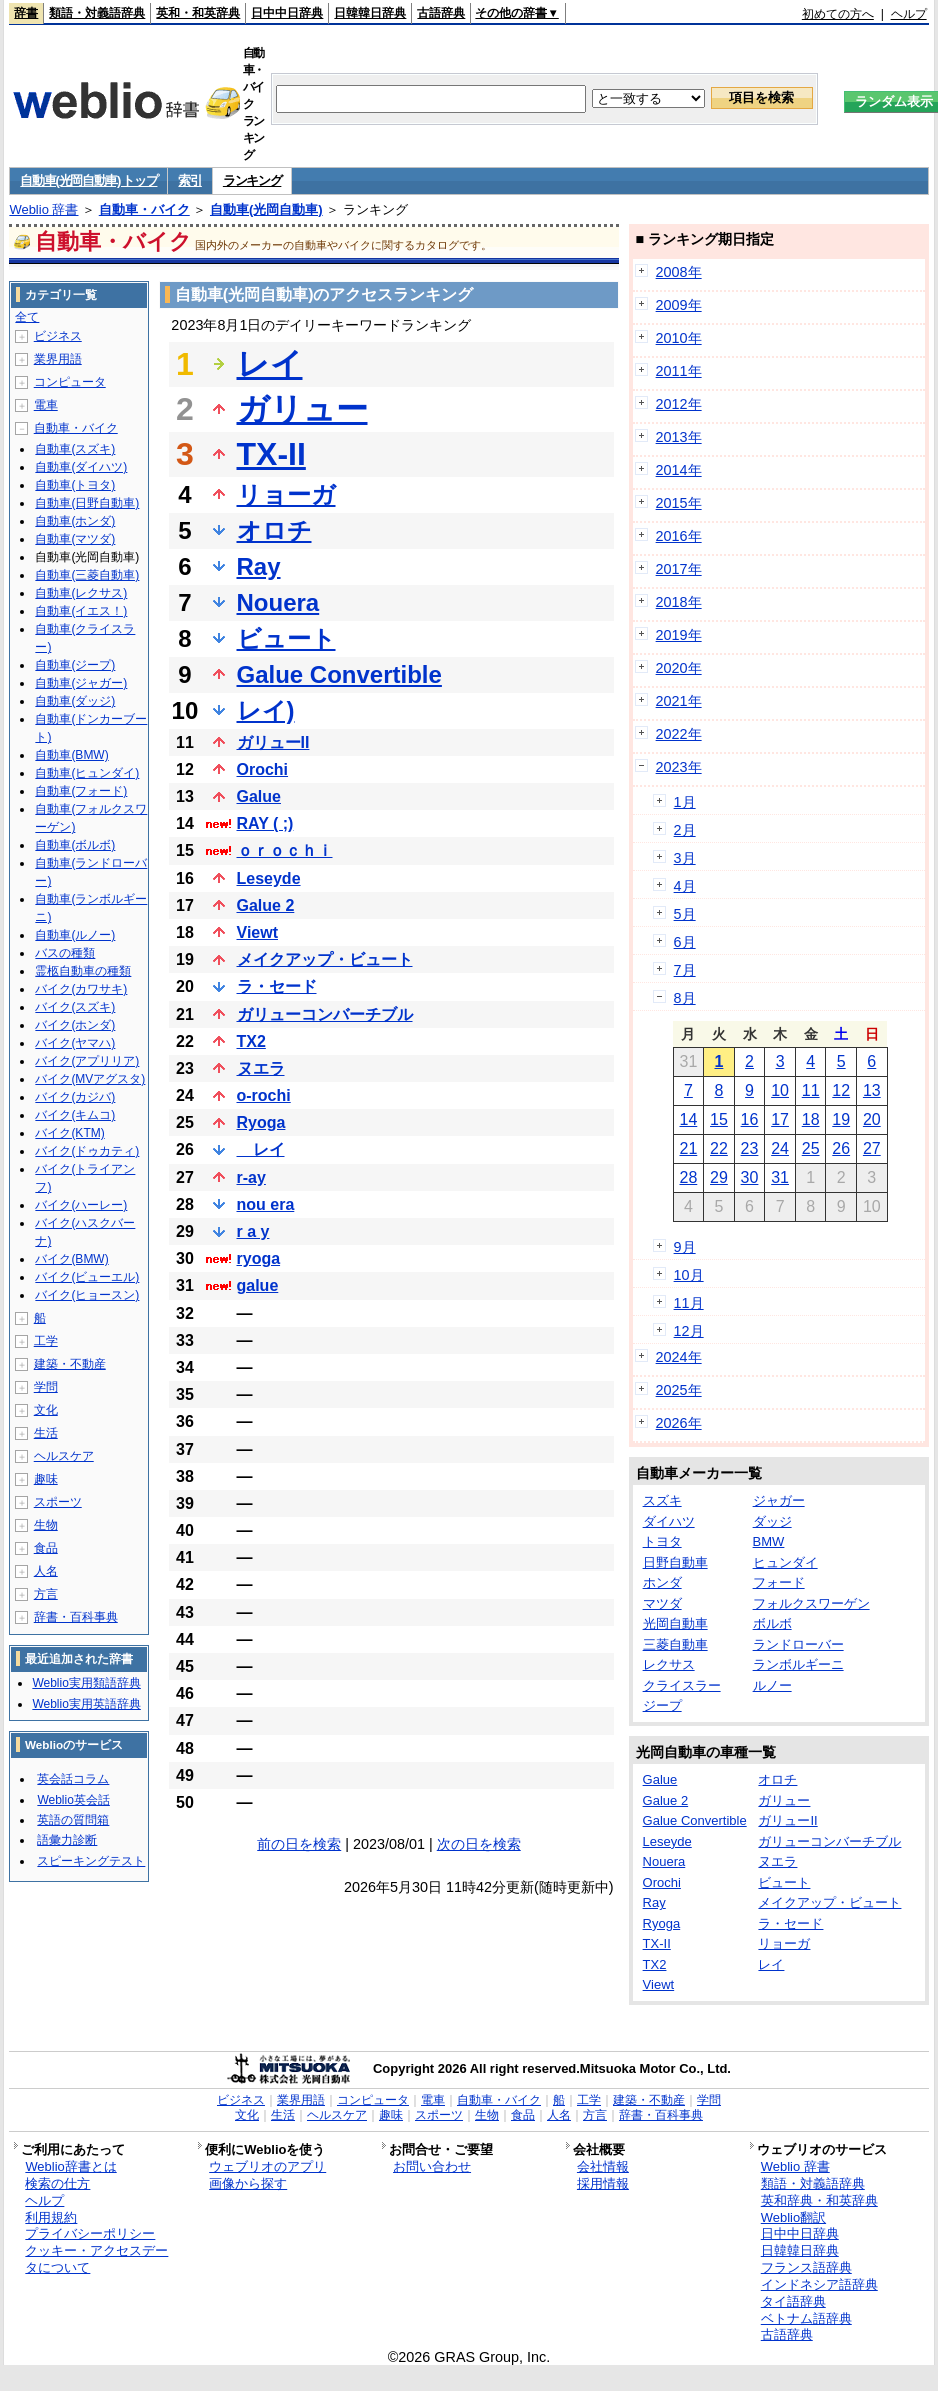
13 (872, 1090)
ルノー (772, 1685)
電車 (46, 405)
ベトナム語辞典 (806, 2318)
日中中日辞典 (287, 13)
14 (688, 1119)
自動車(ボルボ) (75, 845)
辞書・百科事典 (76, 1617)
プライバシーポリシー (90, 2233)
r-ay (251, 1177)
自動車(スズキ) (75, 449)
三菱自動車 (675, 1644)
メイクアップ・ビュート (325, 959)
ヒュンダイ (785, 1562)
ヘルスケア (64, 1456)
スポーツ (58, 1502)
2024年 (679, 1357)
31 (780, 1177)
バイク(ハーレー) (81, 1205)
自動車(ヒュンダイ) (87, 773)
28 (688, 1177)
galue (258, 1285)
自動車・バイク (144, 209)
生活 (46, 1433)
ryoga (259, 1258)
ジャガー (779, 1500)
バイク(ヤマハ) (75, 1043)
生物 (46, 1525)
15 (719, 1119)
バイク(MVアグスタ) (90, 1079)
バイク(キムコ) (75, 1115)
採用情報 (603, 2183)
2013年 (679, 437)
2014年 (679, 470)
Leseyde (269, 878)
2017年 (679, 569)
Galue (259, 796)
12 (841, 1090)
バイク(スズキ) (75, 1007)
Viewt (258, 932)
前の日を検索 (299, 1844)
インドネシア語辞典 (819, 2284)
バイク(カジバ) (75, 1097)
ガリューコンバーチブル (325, 1014)
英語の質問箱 (73, 1820)
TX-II (271, 454)
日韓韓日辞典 (370, 13)
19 (841, 1119)
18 (811, 1119)
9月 (685, 1247)
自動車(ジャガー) (81, 683)
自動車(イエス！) (81, 611)
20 (872, 1119)
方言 (46, 1594)
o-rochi (264, 1095)
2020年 (679, 668)
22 (719, 1148)
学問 (46, 1387)
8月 (685, 998)
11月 (689, 1303)
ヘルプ (909, 14)
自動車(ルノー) (75, 935)
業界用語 (58, 359)
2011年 (679, 371)
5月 (685, 914)
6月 (685, 942)
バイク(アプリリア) (87, 1061)
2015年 (679, 503)
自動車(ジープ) (75, 665)
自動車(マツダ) (75, 539)
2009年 (679, 305)
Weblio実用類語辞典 (86, 1683)
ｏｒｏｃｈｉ (285, 850)
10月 (689, 1275)
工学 (46, 1341)
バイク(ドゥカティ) (87, 1151)
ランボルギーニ (798, 1664)
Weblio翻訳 (793, 2217)
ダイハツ (669, 1521)
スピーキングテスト (91, 1861)
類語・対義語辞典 (97, 13)
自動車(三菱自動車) (87, 575)
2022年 (679, 734)
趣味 (46, 1479)
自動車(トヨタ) (75, 485)
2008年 (679, 272)
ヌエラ (261, 1068)
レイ (270, 364)
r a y (253, 1231)
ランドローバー (798, 1644)
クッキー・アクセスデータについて (96, 2259)
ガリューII (273, 742)
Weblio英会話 (73, 1800)
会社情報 (603, 2166)
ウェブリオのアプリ (267, 2166)
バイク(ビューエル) (87, 1277)
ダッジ (772, 1521)
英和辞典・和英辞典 (819, 2200)
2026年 (679, 1423)
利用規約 (51, 2217)
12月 (689, 1331)
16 (750, 1119)
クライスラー (682, 1685)
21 (688, 1148)
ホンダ (662, 1582)
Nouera (278, 602)
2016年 (679, 536)
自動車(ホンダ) (75, 521)
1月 (685, 802)
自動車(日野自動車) (87, 503)
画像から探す (248, 2183)
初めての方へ (838, 14)
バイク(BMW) (71, 1259)
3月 (685, 858)
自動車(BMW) (71, 755)
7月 (685, 970)
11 (811, 1090)
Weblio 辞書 (43, 209)
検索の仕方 (57, 2183)
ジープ (662, 1705)
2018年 (679, 602)
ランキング (252, 180)
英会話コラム (73, 1779)
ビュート (286, 638)
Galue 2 (266, 905)
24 (780, 1148)
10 (780, 1090)
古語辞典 (441, 13)
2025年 (679, 1390)
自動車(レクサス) (81, 593)
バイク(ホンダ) (75, 1025)
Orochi (263, 769)
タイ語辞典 (793, 2301)
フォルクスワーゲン (811, 1603)
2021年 (679, 701)
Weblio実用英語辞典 (86, 1704)
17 (780, 1119)
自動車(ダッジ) (75, 701)
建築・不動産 (70, 1364)
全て (27, 317)
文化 (46, 1410)
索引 (189, 180)
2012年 (679, 404)
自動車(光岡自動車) (266, 209)
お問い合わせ (432, 2166)
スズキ (662, 1500)
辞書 (26, 13)
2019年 (679, 635)
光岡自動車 (675, 1623)
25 (811, 1148)
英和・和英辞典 (198, 13)
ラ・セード (277, 986)
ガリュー (302, 409)
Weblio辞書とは (70, 2166)
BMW (769, 1541)
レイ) (266, 710)
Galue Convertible (339, 674)
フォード (779, 1582)
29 (719, 1177)
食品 (46, 1548)
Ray (259, 566)
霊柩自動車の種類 (83, 971)
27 (872, 1148)
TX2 (251, 1041)
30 (750, 1177)
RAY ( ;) (265, 823)
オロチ (274, 530)
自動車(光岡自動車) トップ (88, 180)
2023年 (679, 767)
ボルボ (772, 1623)
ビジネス (58, 336)
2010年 (679, 338)
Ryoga (261, 1122)
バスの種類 (65, 953)
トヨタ (662, 1541)
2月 (685, 830)
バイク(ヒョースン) (87, 1295)
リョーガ (286, 494)
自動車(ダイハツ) (81, 467)
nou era (266, 1204)
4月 (685, 886)
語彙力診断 (67, 1840)
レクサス (669, 1664)
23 (750, 1148)
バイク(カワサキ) (81, 989)
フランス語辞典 (806, 2267)
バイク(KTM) (69, 1133)
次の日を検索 (479, 1844)
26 (841, 1148)
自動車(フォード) (81, 791)
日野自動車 (675, 1562)
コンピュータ (70, 382)
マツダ (662, 1603)
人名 (46, 1571)
